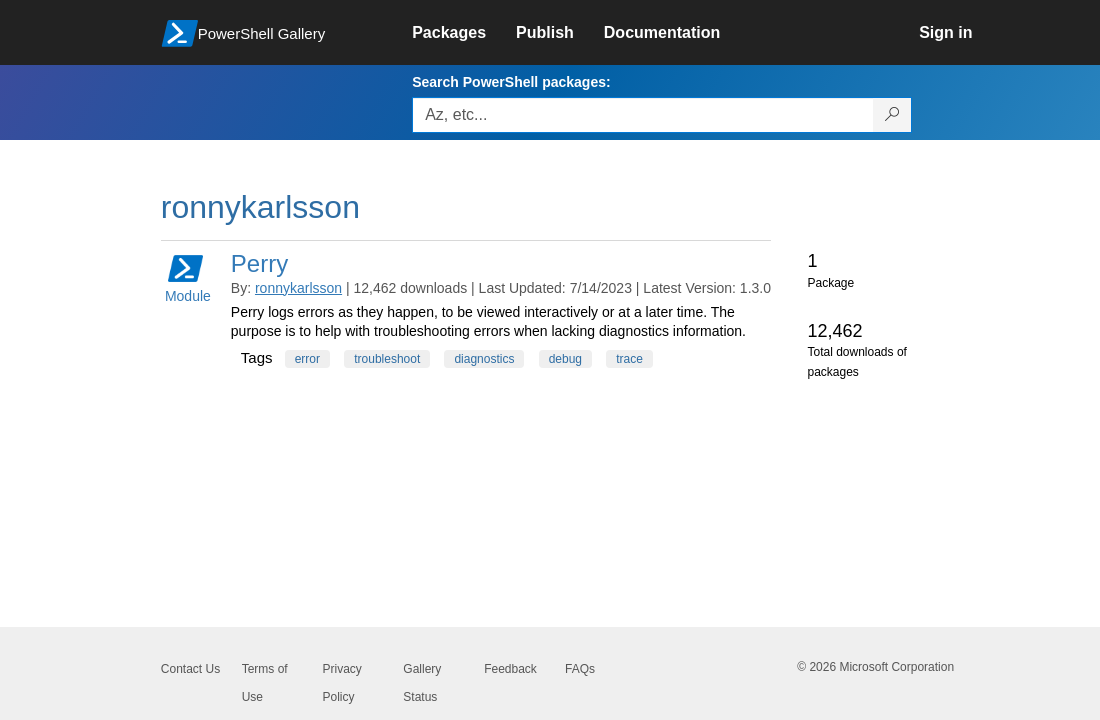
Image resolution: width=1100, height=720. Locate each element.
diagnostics (484, 359)
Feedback (510, 669)
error (307, 359)
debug (565, 359)
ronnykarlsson (298, 288)
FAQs (580, 669)
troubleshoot (387, 359)
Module (188, 277)
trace (629, 359)
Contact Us (190, 669)
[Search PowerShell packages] (892, 115)
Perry (259, 263)
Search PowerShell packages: (511, 82)
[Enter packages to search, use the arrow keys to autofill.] (643, 115)
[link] (464, 33)
